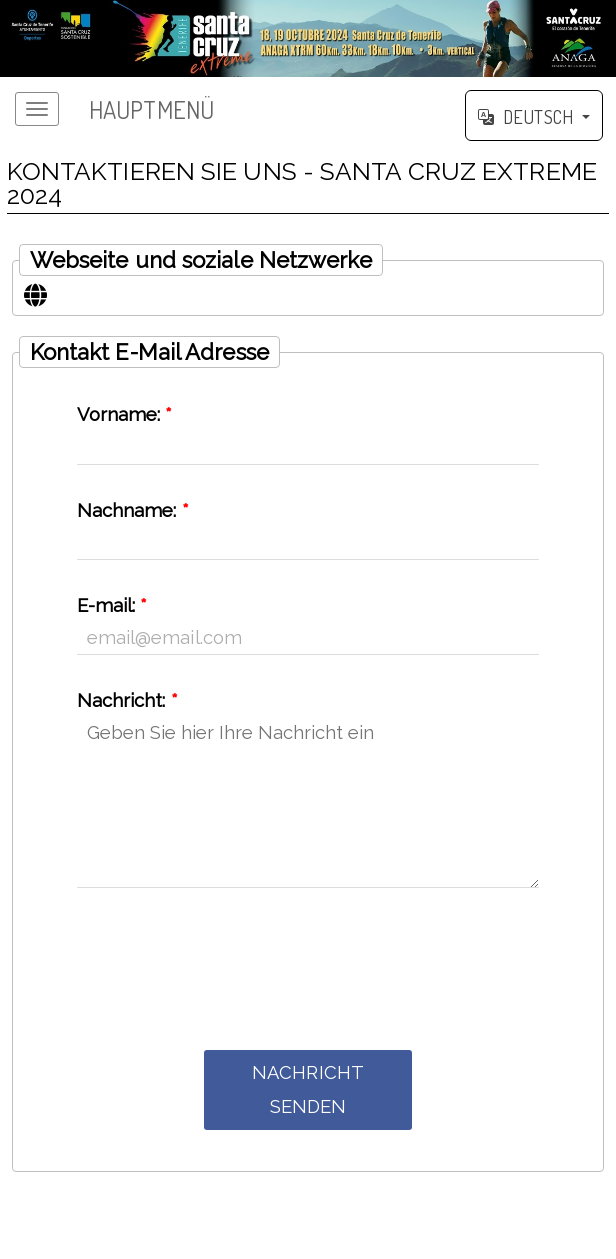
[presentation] (308, 966)
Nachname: (133, 510)
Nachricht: (127, 700)
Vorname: (125, 414)
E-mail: (112, 605)
